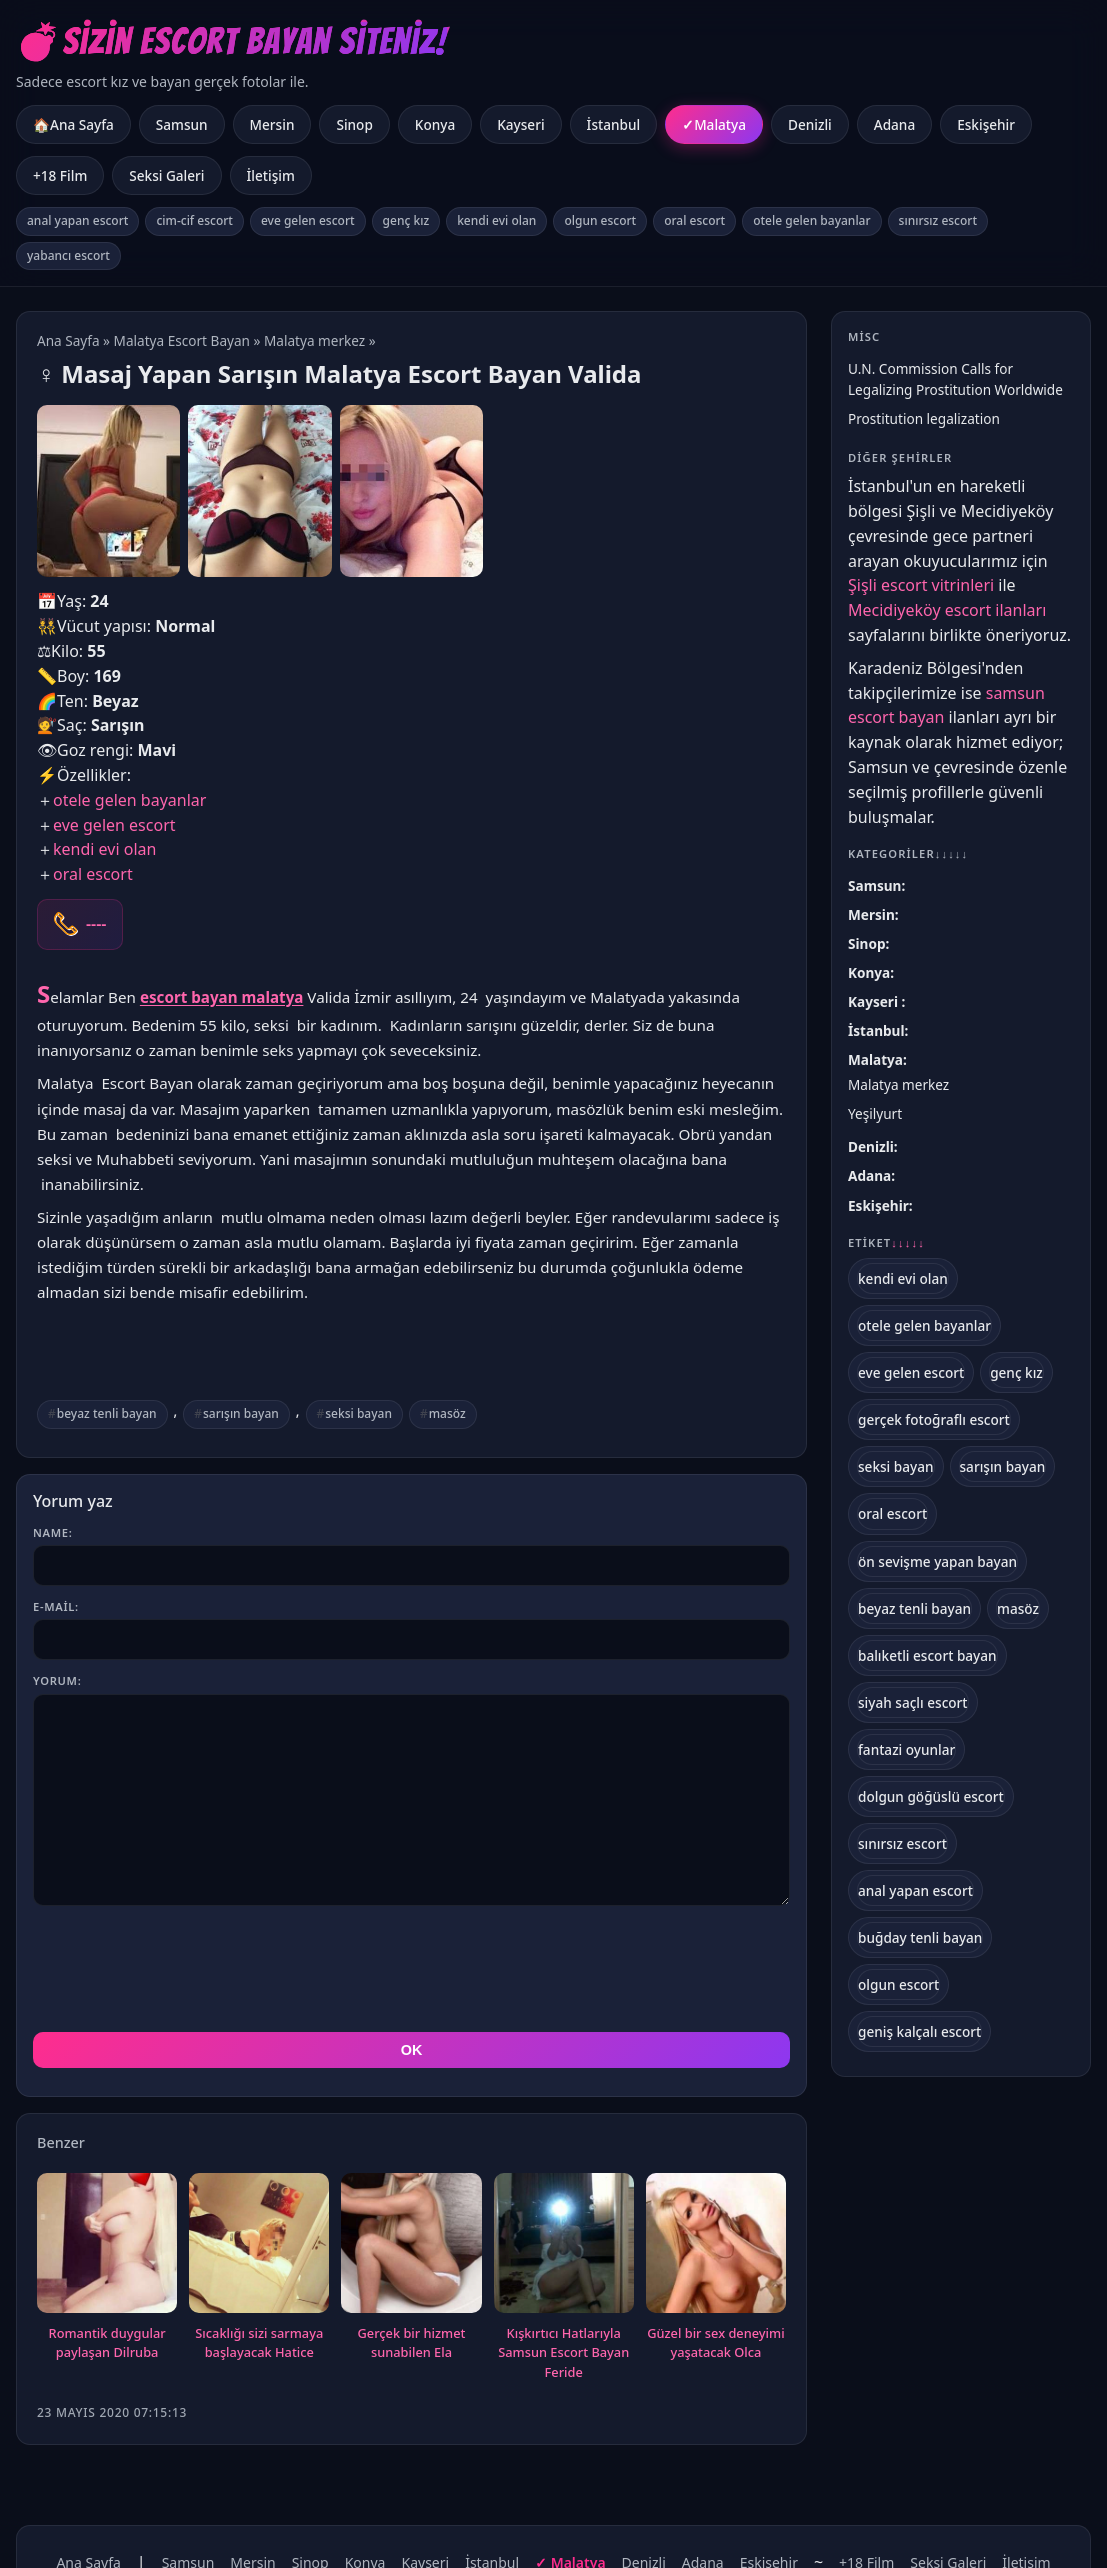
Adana (894, 124)
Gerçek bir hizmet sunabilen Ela (411, 2343)
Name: (52, 1532)
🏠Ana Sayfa (73, 124)
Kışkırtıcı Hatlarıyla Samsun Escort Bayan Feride (563, 2353)
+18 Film (60, 175)
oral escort (694, 220)
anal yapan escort (77, 220)
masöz (447, 1413)
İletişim (271, 175)
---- (96, 924)
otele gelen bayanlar (811, 220)
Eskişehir (986, 124)
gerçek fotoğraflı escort (934, 1419)
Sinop (354, 124)
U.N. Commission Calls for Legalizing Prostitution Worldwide (955, 379)
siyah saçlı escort (913, 1702)
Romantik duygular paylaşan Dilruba (107, 2343)
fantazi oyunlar (906, 1749)
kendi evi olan (496, 220)
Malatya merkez (314, 340)
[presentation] (185, 1969)
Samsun (182, 124)
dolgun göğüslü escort (931, 1796)
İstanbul (614, 124)
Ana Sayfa (68, 340)
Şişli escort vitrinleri (921, 585)
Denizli (810, 124)
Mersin (272, 124)
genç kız (406, 220)
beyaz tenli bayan (107, 1413)
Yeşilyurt (875, 1113)
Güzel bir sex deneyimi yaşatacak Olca (715, 2343)
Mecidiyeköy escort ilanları (947, 610)
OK (412, 2050)
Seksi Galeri (166, 175)
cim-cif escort (194, 220)
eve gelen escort (308, 220)
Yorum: (57, 1680)
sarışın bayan (241, 1413)
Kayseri (520, 124)
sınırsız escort (938, 220)
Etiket (886, 1243)
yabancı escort (68, 255)
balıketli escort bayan (927, 1655)
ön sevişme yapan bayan (937, 1561)
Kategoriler (908, 853)
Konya (435, 124)
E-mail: (56, 1606)
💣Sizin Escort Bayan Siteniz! (231, 41)
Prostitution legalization (924, 418)
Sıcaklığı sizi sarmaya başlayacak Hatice (259, 2343)
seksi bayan (358, 1413)
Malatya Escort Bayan (182, 340)
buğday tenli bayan (920, 1937)
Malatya (720, 124)
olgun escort (600, 220)
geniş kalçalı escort (919, 2031)
